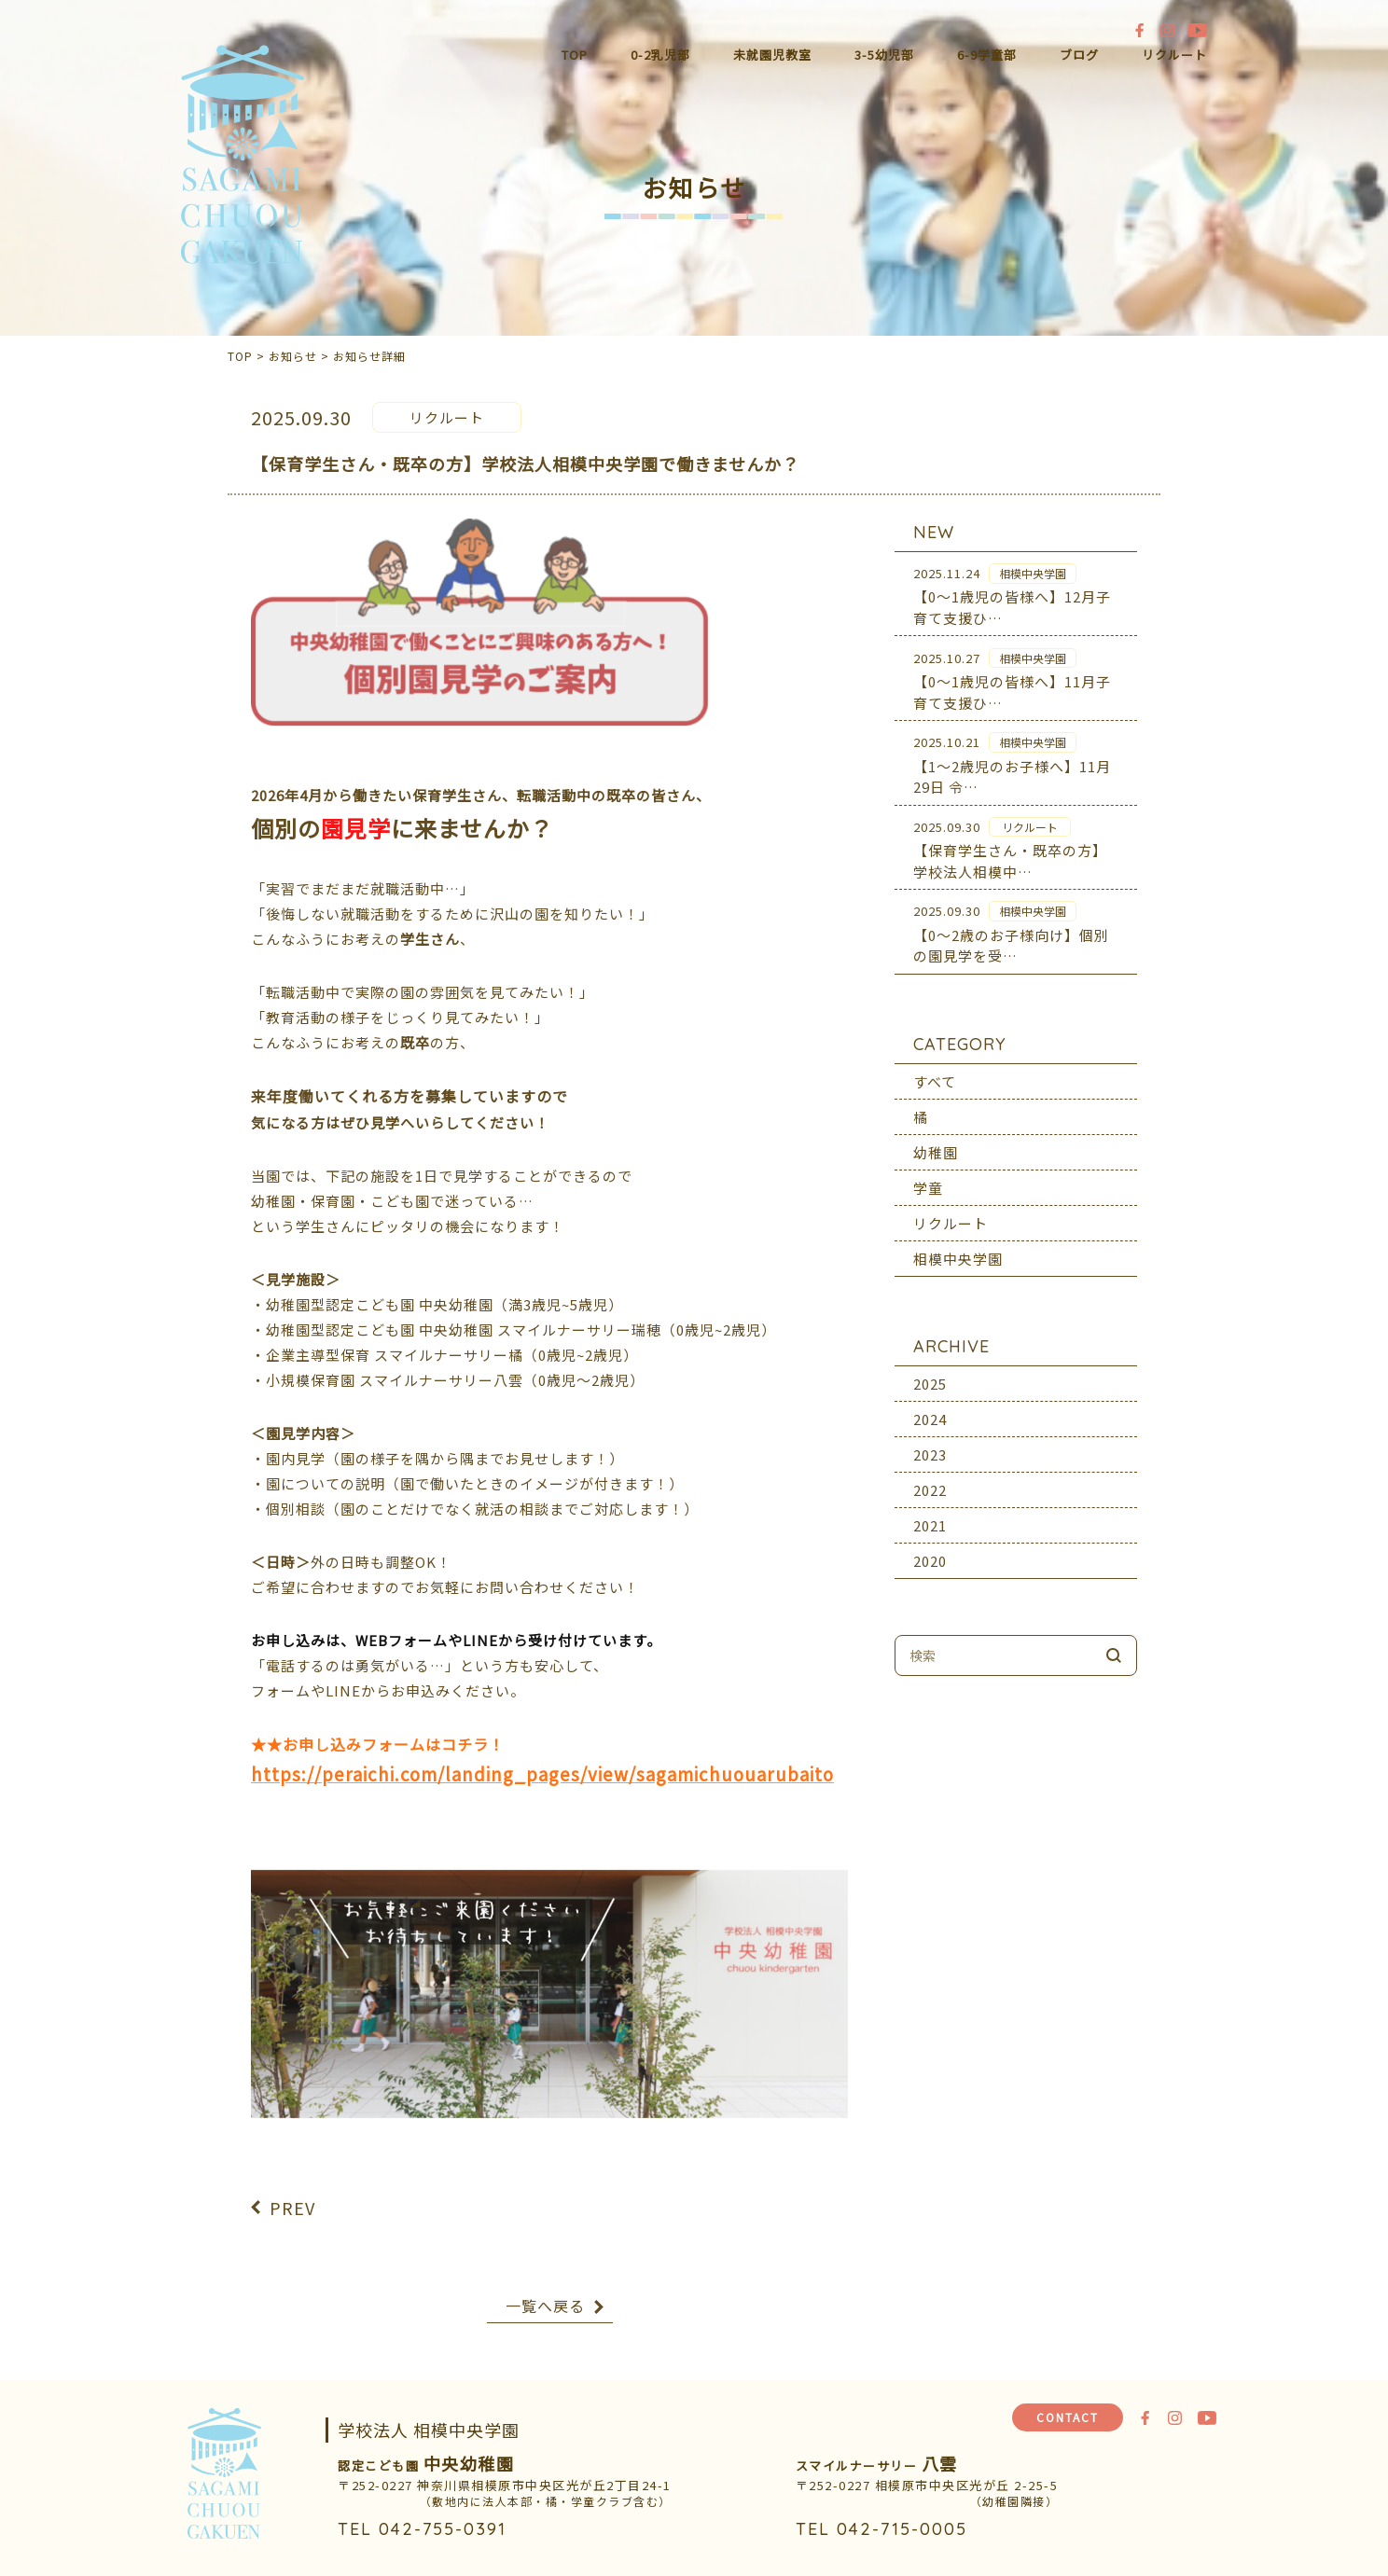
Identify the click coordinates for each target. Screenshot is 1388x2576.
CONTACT (1067, 2417)
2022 (930, 1475)
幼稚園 (935, 1137)
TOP (575, 54)
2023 (930, 1439)
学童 (928, 1173)
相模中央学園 (958, 1243)
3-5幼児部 (884, 54)
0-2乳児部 (660, 54)
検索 (1113, 1640)
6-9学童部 (987, 54)
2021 (930, 1510)
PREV (292, 2193)
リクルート (1174, 54)
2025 (930, 1368)
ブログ (1079, 54)
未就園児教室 (772, 54)
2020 (930, 1546)
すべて (934, 1066)
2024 (930, 1404)
